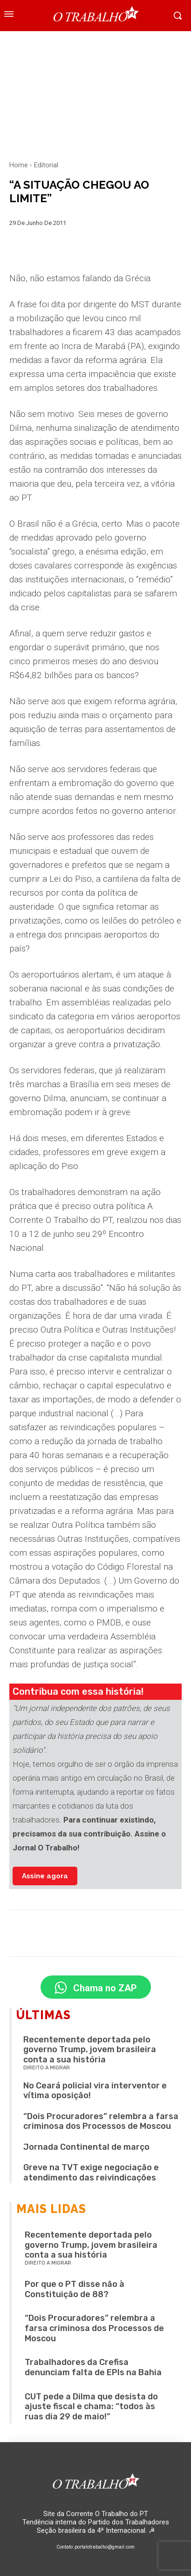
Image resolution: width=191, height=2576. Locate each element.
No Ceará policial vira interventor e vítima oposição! (95, 2091)
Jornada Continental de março (86, 2147)
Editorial (46, 165)
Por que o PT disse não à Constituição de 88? (74, 2289)
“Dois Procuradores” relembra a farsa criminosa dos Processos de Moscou (100, 2121)
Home (18, 165)
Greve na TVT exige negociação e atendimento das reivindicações (91, 2172)
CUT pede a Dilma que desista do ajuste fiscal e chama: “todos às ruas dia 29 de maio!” (91, 2406)
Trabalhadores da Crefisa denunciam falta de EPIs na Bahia (93, 2367)
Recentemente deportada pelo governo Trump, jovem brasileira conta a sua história (89, 2049)
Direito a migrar (46, 2067)
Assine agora (45, 1876)
